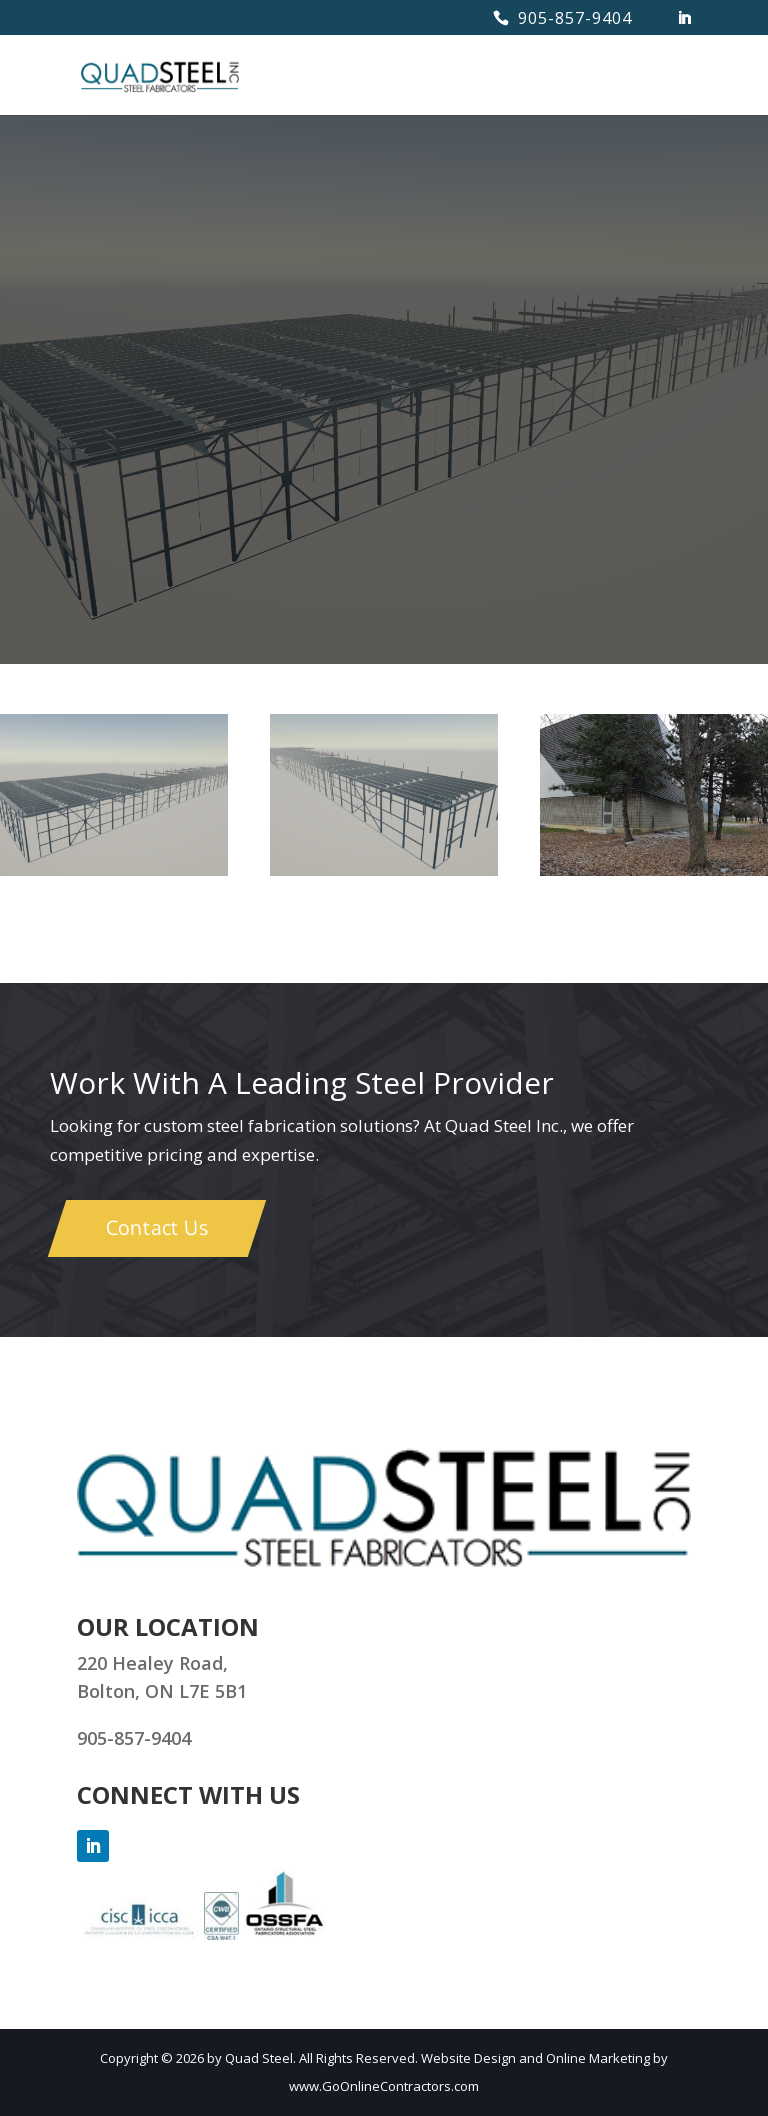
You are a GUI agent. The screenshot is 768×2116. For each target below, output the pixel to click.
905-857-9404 (575, 18)
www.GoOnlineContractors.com (384, 2086)
